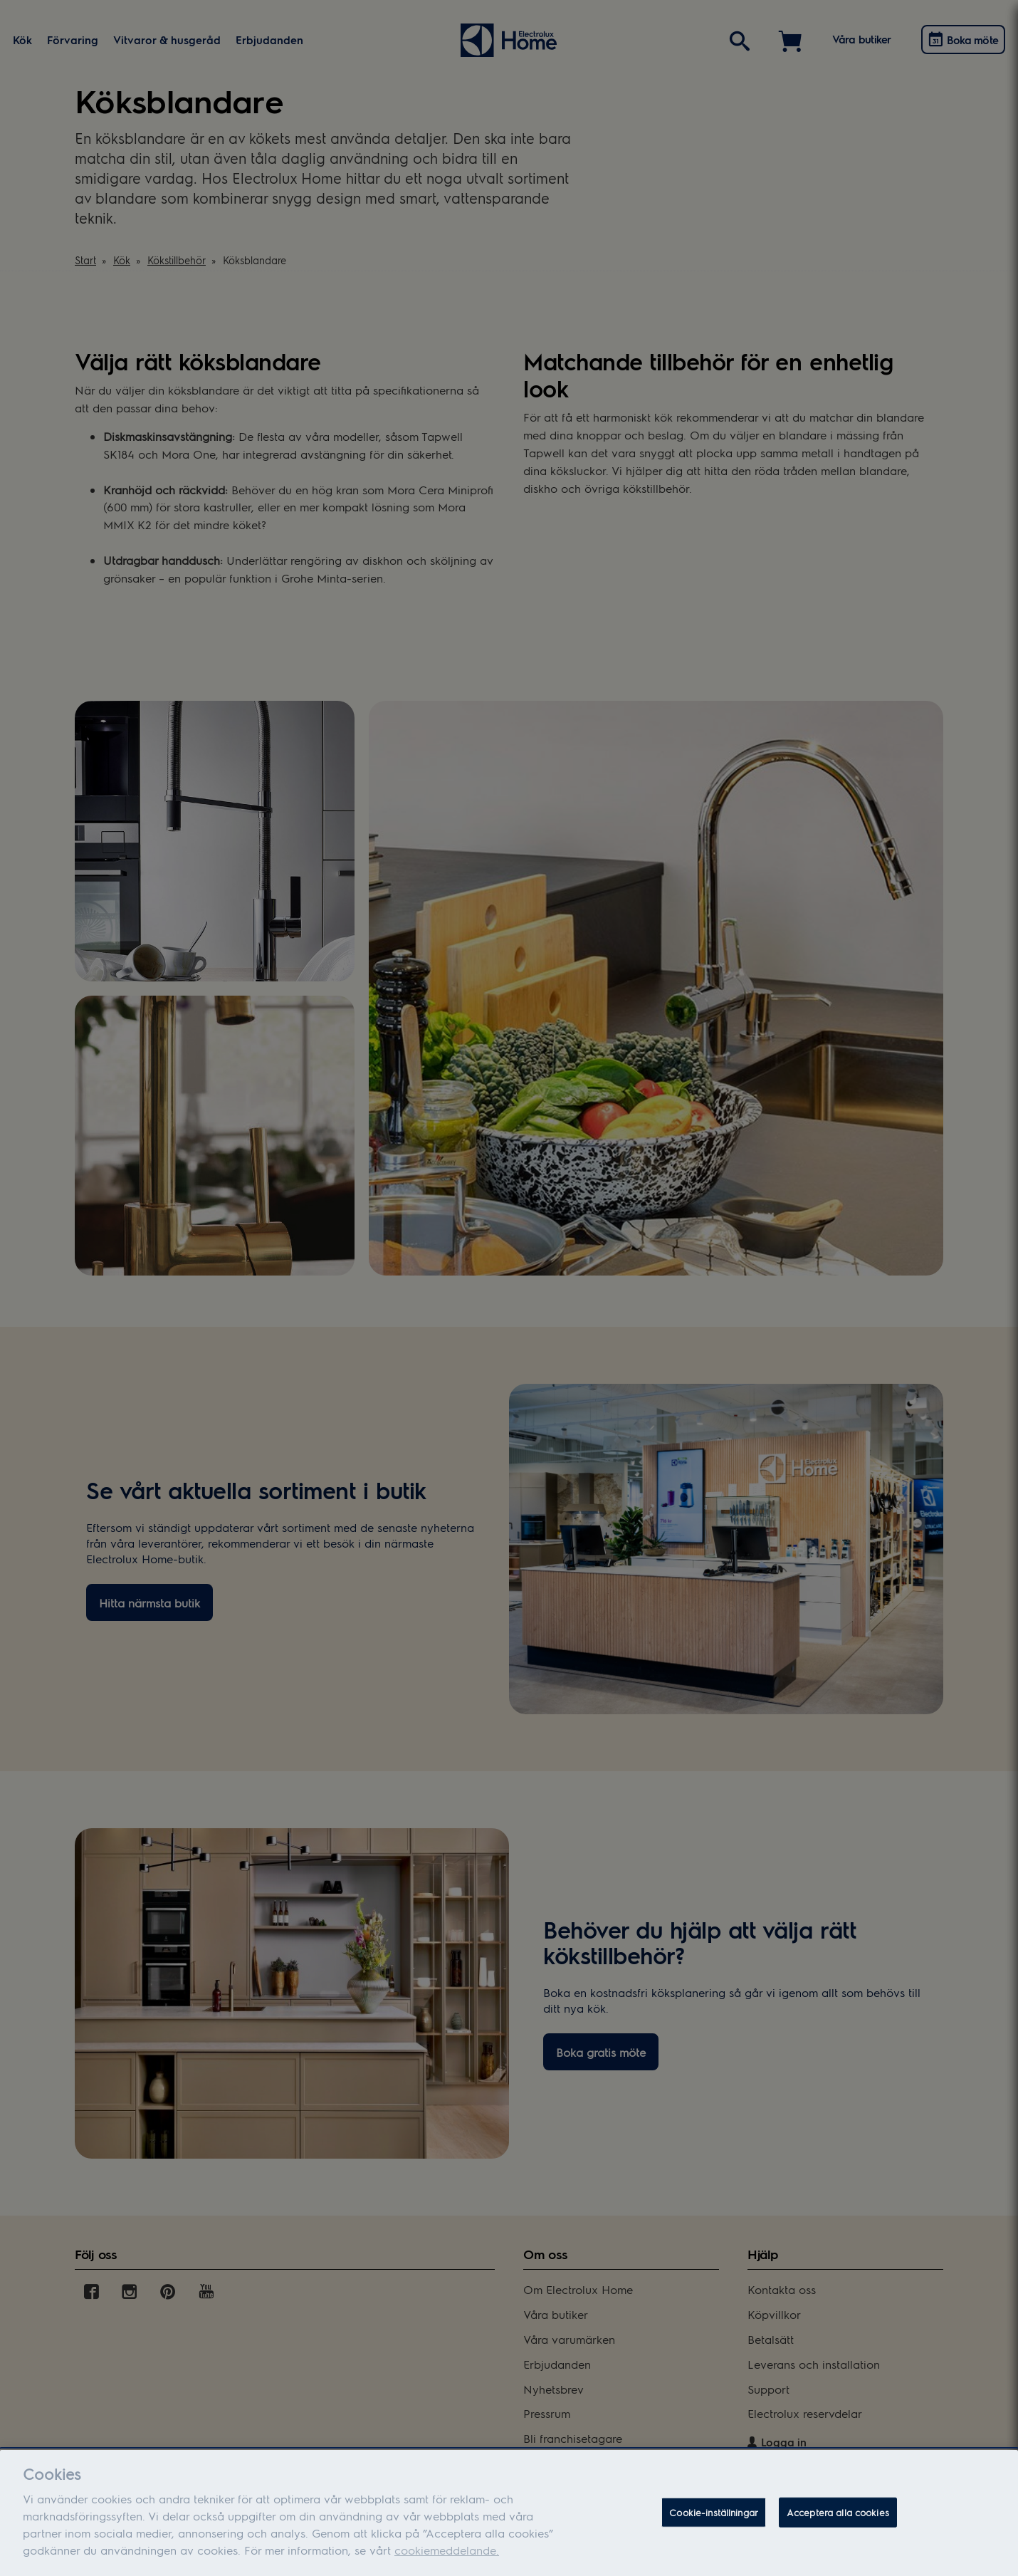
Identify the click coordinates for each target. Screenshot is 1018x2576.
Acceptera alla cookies (838, 2521)
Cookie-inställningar (713, 2521)
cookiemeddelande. (446, 2558)
